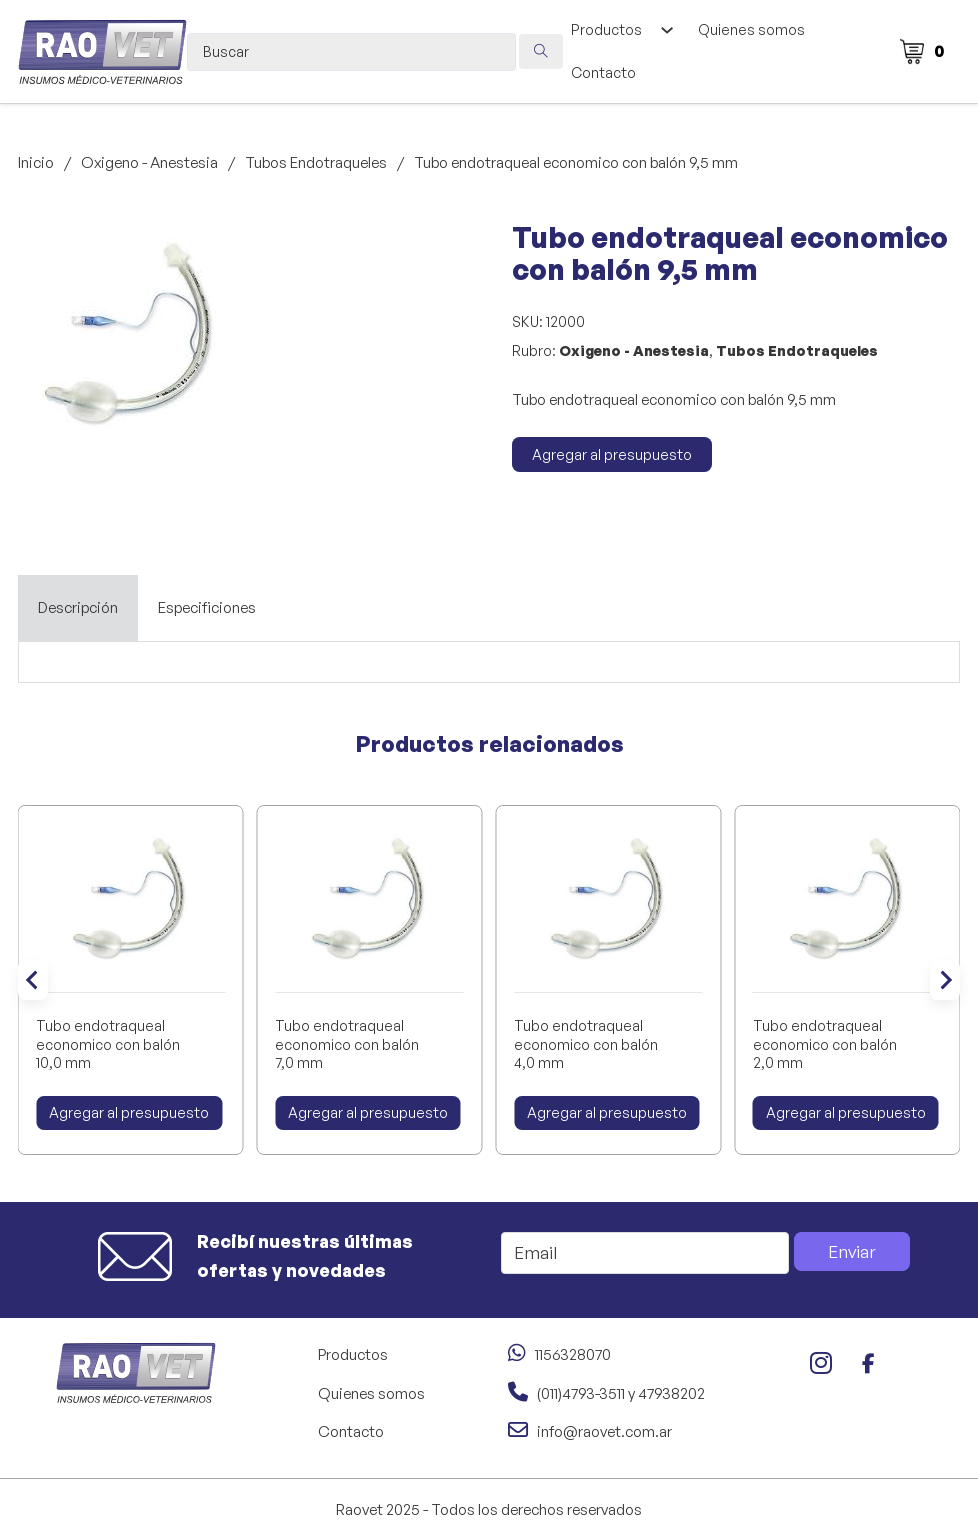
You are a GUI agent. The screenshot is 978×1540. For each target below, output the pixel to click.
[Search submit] (541, 51)
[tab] (78, 608)
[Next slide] (945, 980)
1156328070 (573, 1354)
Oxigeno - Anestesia (149, 162)
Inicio (36, 162)
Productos (606, 29)
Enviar (852, 1251)
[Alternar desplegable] (666, 30)
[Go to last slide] (33, 980)
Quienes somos (751, 29)
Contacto (603, 72)
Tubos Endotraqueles (316, 162)
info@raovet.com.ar (604, 1431)
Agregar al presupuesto (612, 454)
